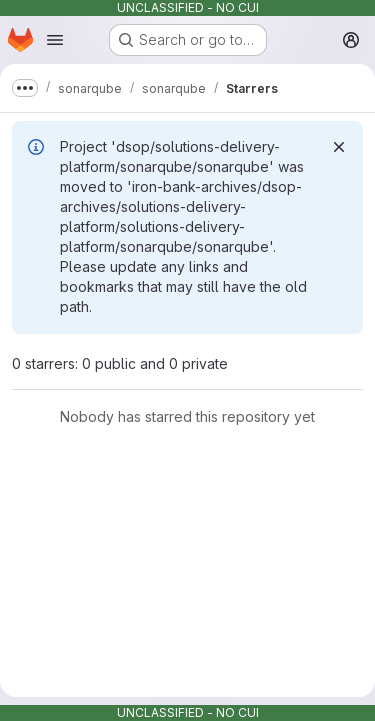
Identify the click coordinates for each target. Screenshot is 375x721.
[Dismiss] (339, 147)
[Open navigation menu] (55, 40)
